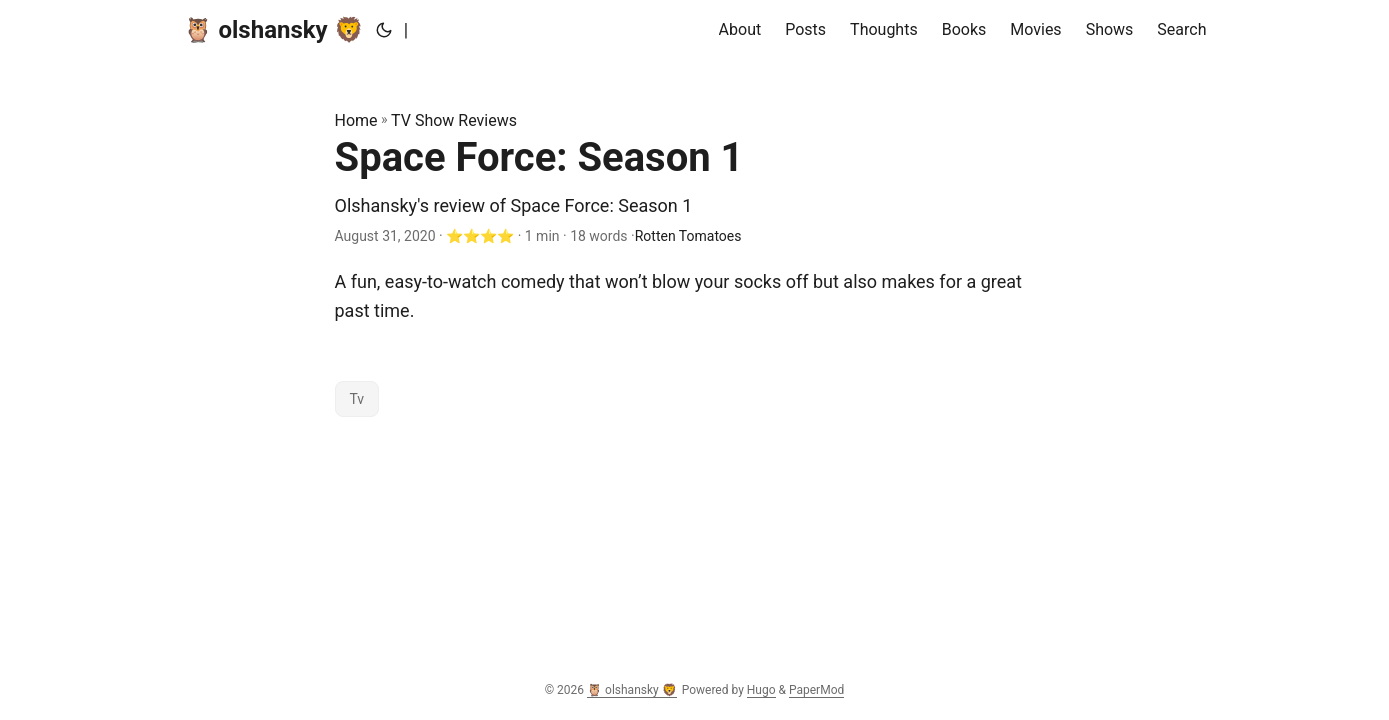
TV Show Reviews (454, 120)
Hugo (761, 690)
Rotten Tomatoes (688, 236)
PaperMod (816, 690)
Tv (357, 399)
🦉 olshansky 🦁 (273, 30)
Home (356, 120)
